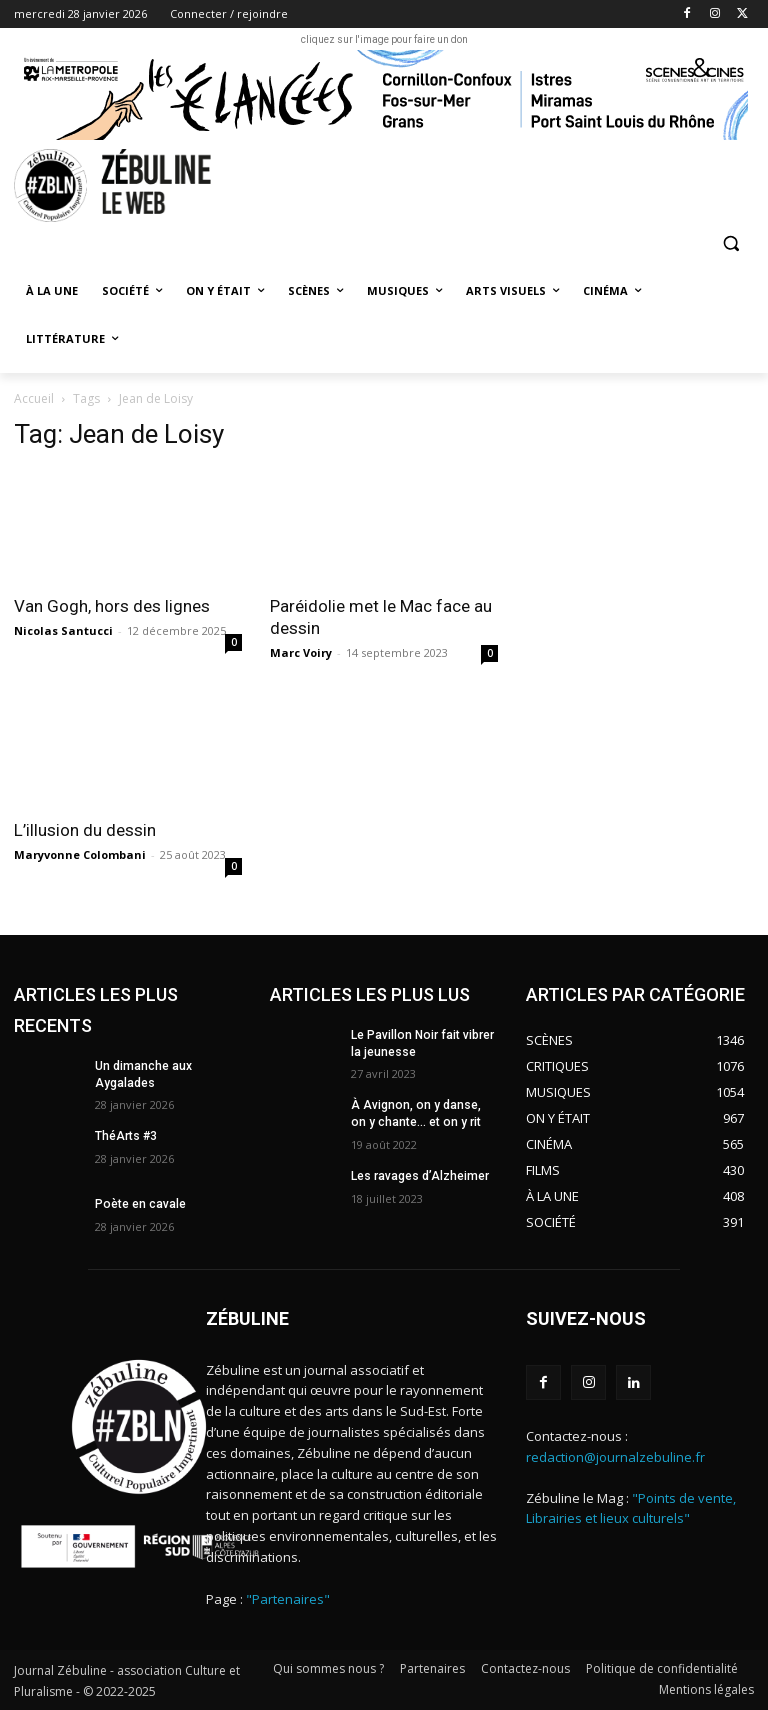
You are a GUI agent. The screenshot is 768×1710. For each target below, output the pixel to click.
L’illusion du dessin (87, 830)
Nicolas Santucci (63, 630)
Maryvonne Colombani (80, 854)
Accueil (34, 398)
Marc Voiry (301, 652)
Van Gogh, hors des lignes (112, 606)
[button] (730, 243)
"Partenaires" (288, 1599)
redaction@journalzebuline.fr (615, 1457)
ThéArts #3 (126, 1136)
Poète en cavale (140, 1204)
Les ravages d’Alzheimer (420, 1176)
